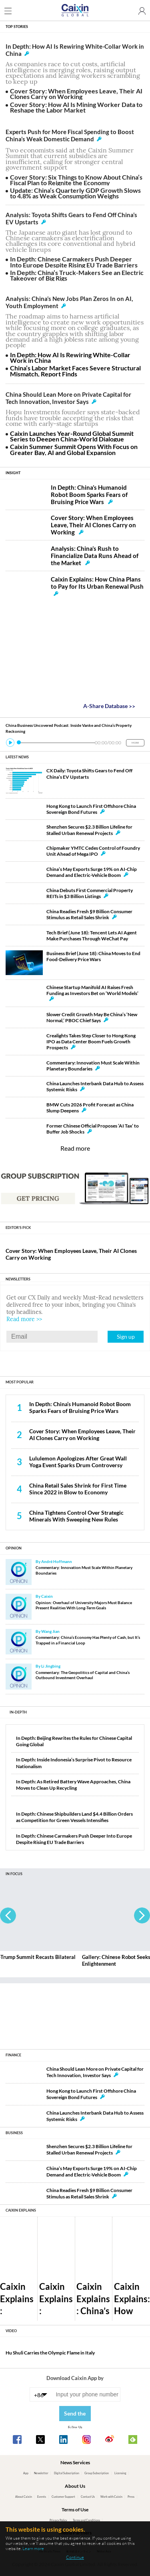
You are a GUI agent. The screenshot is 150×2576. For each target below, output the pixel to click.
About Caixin (23, 2497)
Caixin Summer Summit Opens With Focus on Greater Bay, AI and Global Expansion (74, 449)
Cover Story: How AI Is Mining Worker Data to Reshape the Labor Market (76, 107)
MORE (135, 742)
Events (41, 2497)
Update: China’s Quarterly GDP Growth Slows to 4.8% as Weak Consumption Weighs (75, 193)
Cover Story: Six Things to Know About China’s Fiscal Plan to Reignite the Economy (76, 179)
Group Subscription (96, 2473)
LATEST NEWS (17, 757)
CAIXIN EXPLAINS (21, 2210)
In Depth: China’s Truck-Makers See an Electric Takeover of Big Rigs (77, 275)
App (25, 2473)
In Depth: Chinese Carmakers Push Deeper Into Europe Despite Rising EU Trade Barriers (74, 261)
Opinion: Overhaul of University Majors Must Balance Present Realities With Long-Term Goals (84, 1605)
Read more (75, 1148)
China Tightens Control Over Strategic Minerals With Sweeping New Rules (76, 1516)
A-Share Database (109, 705)
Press (131, 2497)
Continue (75, 2557)
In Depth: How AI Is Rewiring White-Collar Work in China (70, 357)
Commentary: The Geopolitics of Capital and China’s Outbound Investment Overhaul (83, 1675)
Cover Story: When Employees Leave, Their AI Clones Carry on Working (76, 93)
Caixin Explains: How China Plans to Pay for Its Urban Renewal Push (97, 586)
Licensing (120, 2473)
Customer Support (63, 2497)
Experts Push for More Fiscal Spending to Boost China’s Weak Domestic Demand (70, 135)
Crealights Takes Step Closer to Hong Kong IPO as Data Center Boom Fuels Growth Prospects (91, 1041)
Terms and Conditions (86, 2520)
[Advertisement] (75, 2013)
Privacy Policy (58, 2520)
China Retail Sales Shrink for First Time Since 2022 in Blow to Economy (77, 1489)
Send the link (75, 2415)
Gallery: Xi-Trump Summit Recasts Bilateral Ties (53, 1960)
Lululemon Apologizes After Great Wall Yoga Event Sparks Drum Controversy (78, 1461)
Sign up (126, 1336)
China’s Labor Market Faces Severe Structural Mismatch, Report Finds (75, 370)
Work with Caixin (111, 2497)
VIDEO (11, 2331)
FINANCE (13, 2055)
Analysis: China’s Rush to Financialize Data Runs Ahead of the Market (94, 555)
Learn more (33, 2548)
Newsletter (41, 2473)
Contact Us (88, 2497)
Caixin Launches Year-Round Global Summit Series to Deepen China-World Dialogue (72, 436)
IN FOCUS (14, 1874)
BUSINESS (14, 2133)
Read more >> (24, 1319)
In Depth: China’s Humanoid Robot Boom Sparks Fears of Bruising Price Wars (89, 494)
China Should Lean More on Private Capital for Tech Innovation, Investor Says (68, 398)
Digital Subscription (66, 2473)
